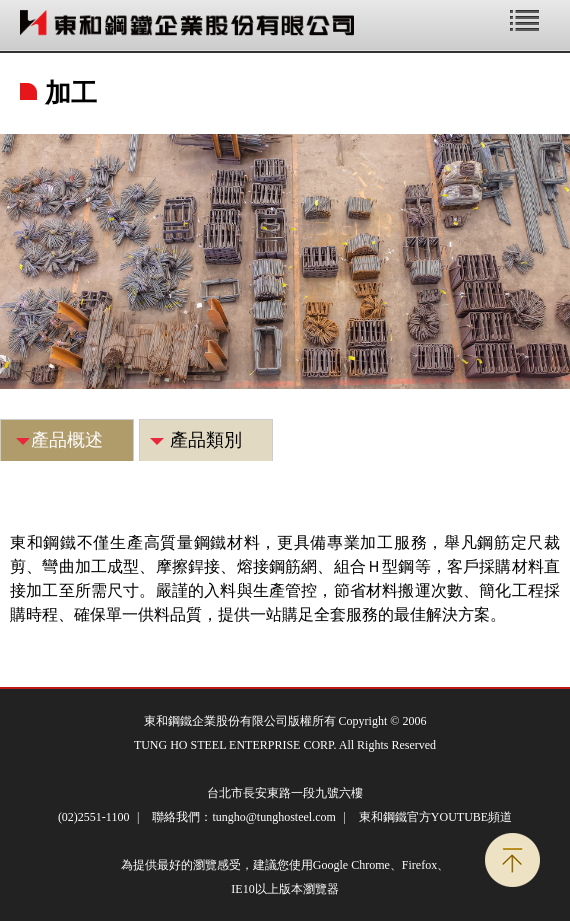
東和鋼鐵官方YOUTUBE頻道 (435, 817)
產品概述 (67, 440)
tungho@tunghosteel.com (273, 817)
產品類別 (206, 440)
